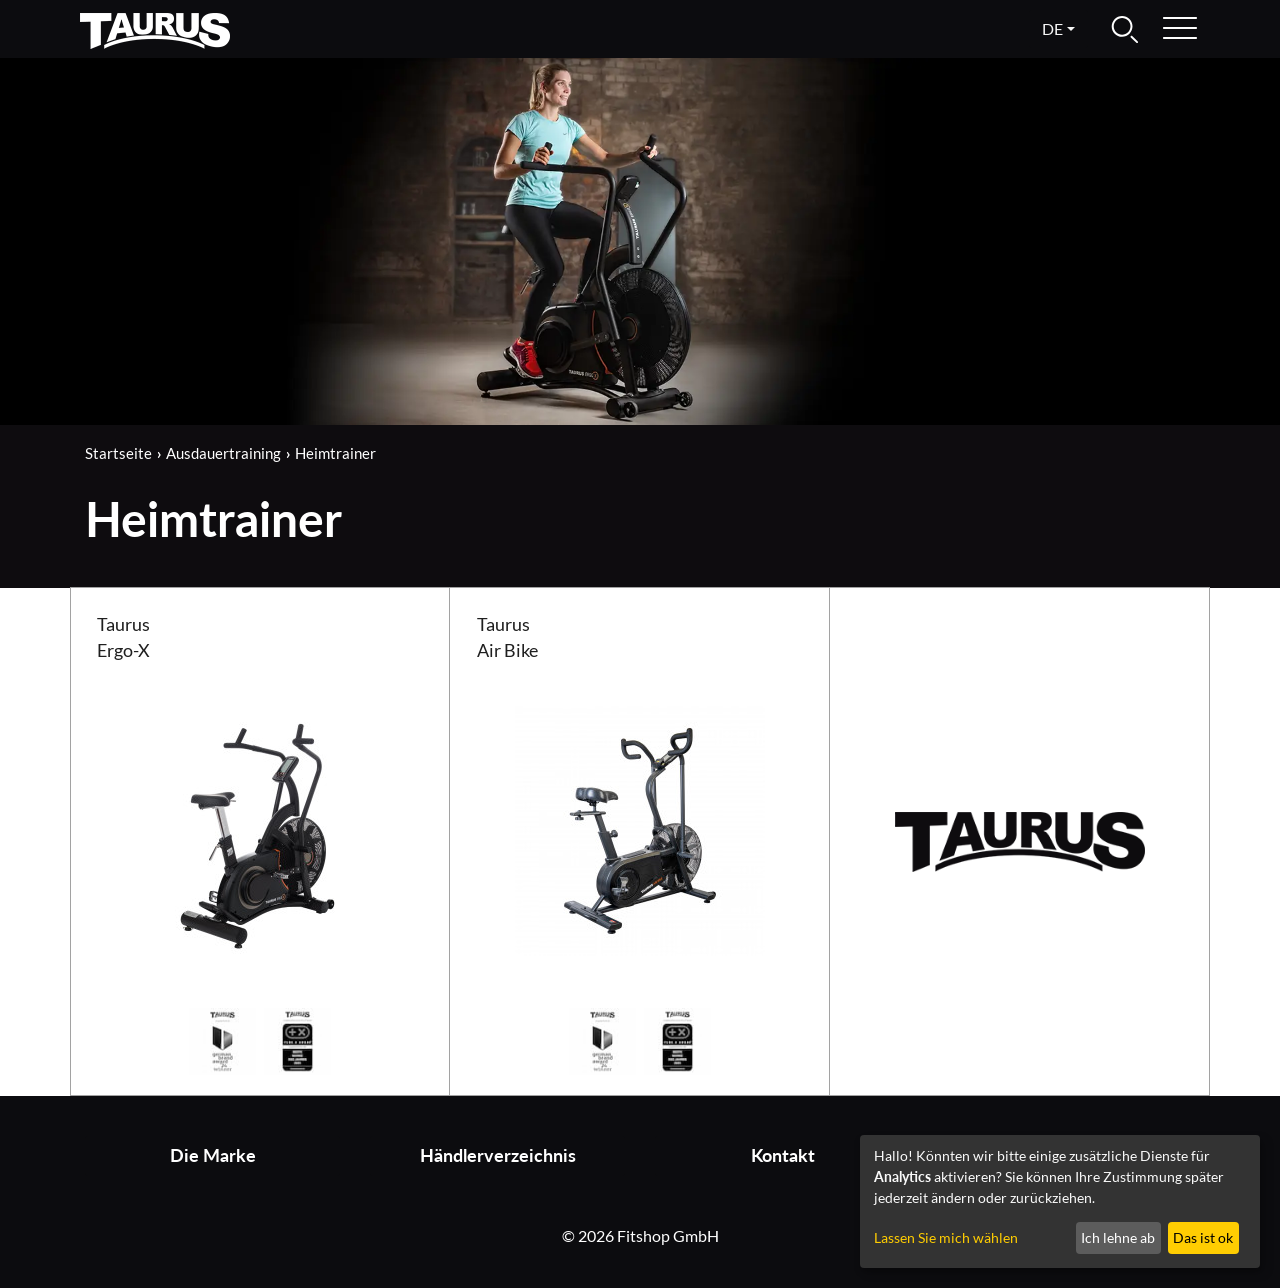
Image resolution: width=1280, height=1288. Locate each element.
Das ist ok (1203, 1237)
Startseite (118, 453)
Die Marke (213, 1155)
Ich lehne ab (1118, 1237)
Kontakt (783, 1155)
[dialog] (1060, 1201)
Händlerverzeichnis (498, 1155)
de (1052, 28)
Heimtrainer (335, 453)
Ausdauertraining (223, 453)
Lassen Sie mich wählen (946, 1237)
